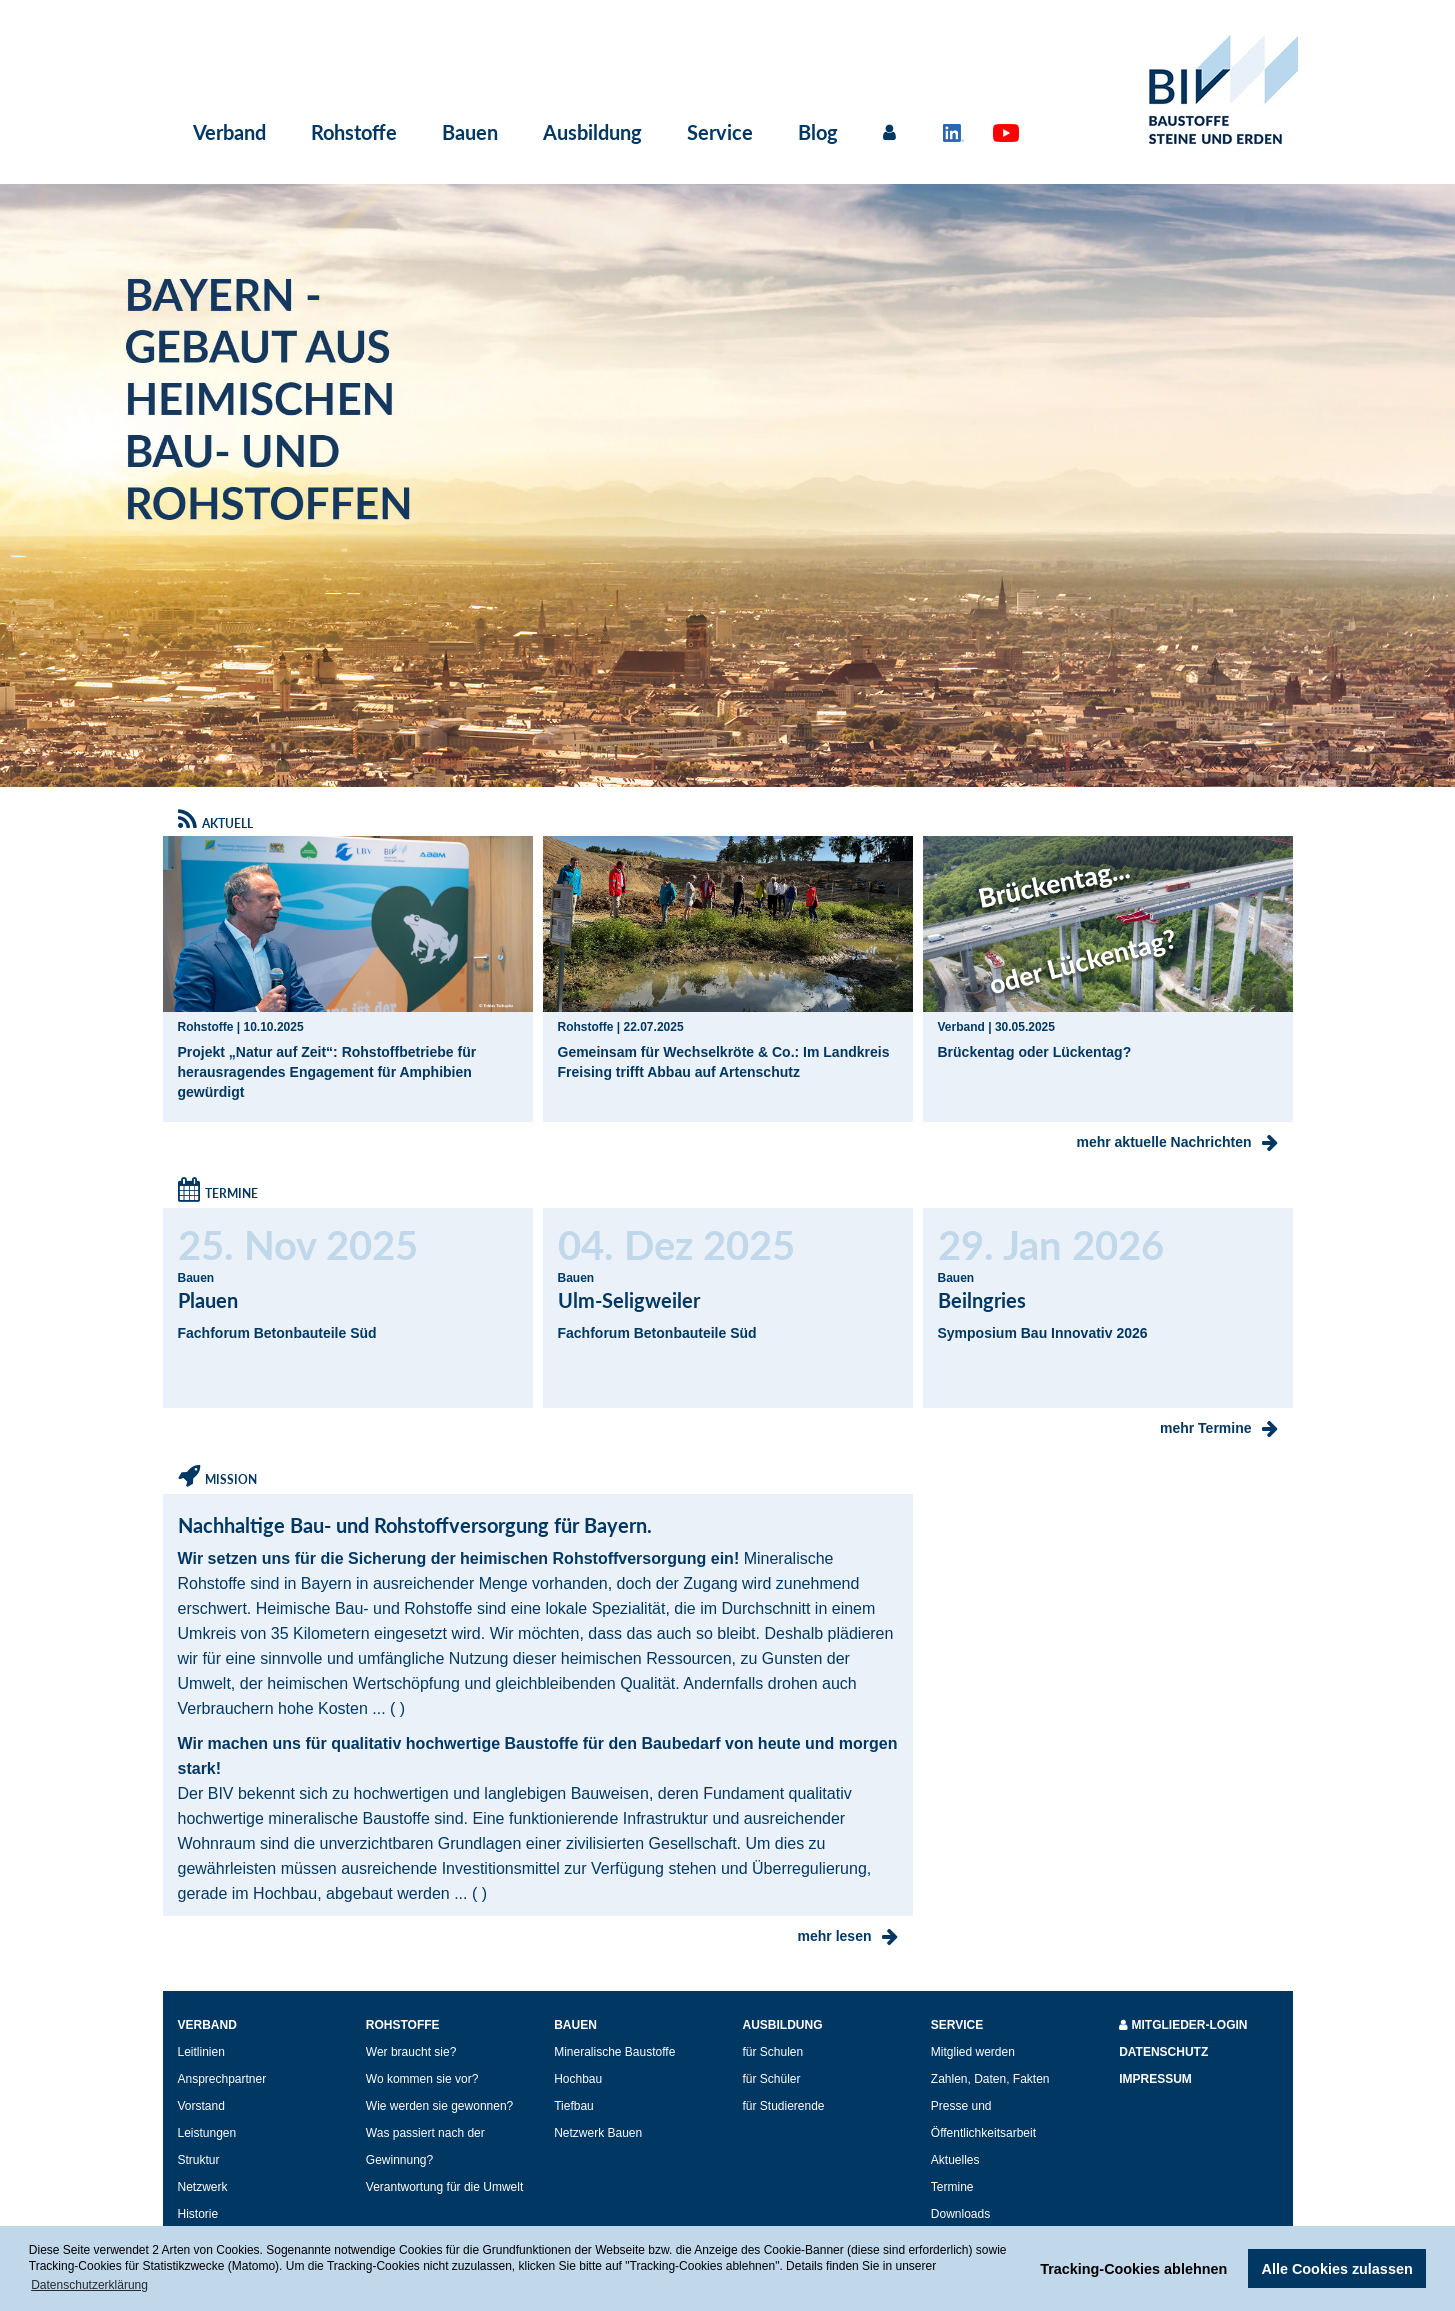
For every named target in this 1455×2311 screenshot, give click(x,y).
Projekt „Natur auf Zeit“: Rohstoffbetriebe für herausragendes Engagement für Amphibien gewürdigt (327, 1072)
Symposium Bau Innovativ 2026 (1043, 1333)
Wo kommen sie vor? (422, 2079)
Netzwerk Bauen (598, 2133)
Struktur (199, 2160)
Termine (952, 2187)
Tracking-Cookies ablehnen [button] (1133, 2269)
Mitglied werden (973, 2052)
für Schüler (771, 2079)
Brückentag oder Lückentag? (1035, 1052)
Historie (198, 2214)
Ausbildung (592, 132)
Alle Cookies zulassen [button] (1337, 2269)
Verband (229, 132)
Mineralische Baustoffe (614, 2052)
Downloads (960, 2214)
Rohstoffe (354, 132)
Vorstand (201, 2106)
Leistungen (207, 2133)
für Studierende (783, 2106)
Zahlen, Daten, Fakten (990, 2079)
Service (720, 132)
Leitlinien (201, 2052)
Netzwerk (203, 2187)
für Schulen (772, 2052)
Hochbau (578, 2079)
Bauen (470, 132)
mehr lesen (848, 1936)
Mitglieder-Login (1183, 2025)
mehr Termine (1219, 1428)
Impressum (1155, 2079)
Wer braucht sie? (411, 2052)
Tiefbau (574, 2106)
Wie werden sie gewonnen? (439, 2106)
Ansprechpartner (222, 2079)
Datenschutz (1163, 2052)
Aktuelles (955, 2160)
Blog (818, 132)
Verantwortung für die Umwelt (444, 2187)
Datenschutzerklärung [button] (89, 2285)
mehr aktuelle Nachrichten (1176, 1142)
